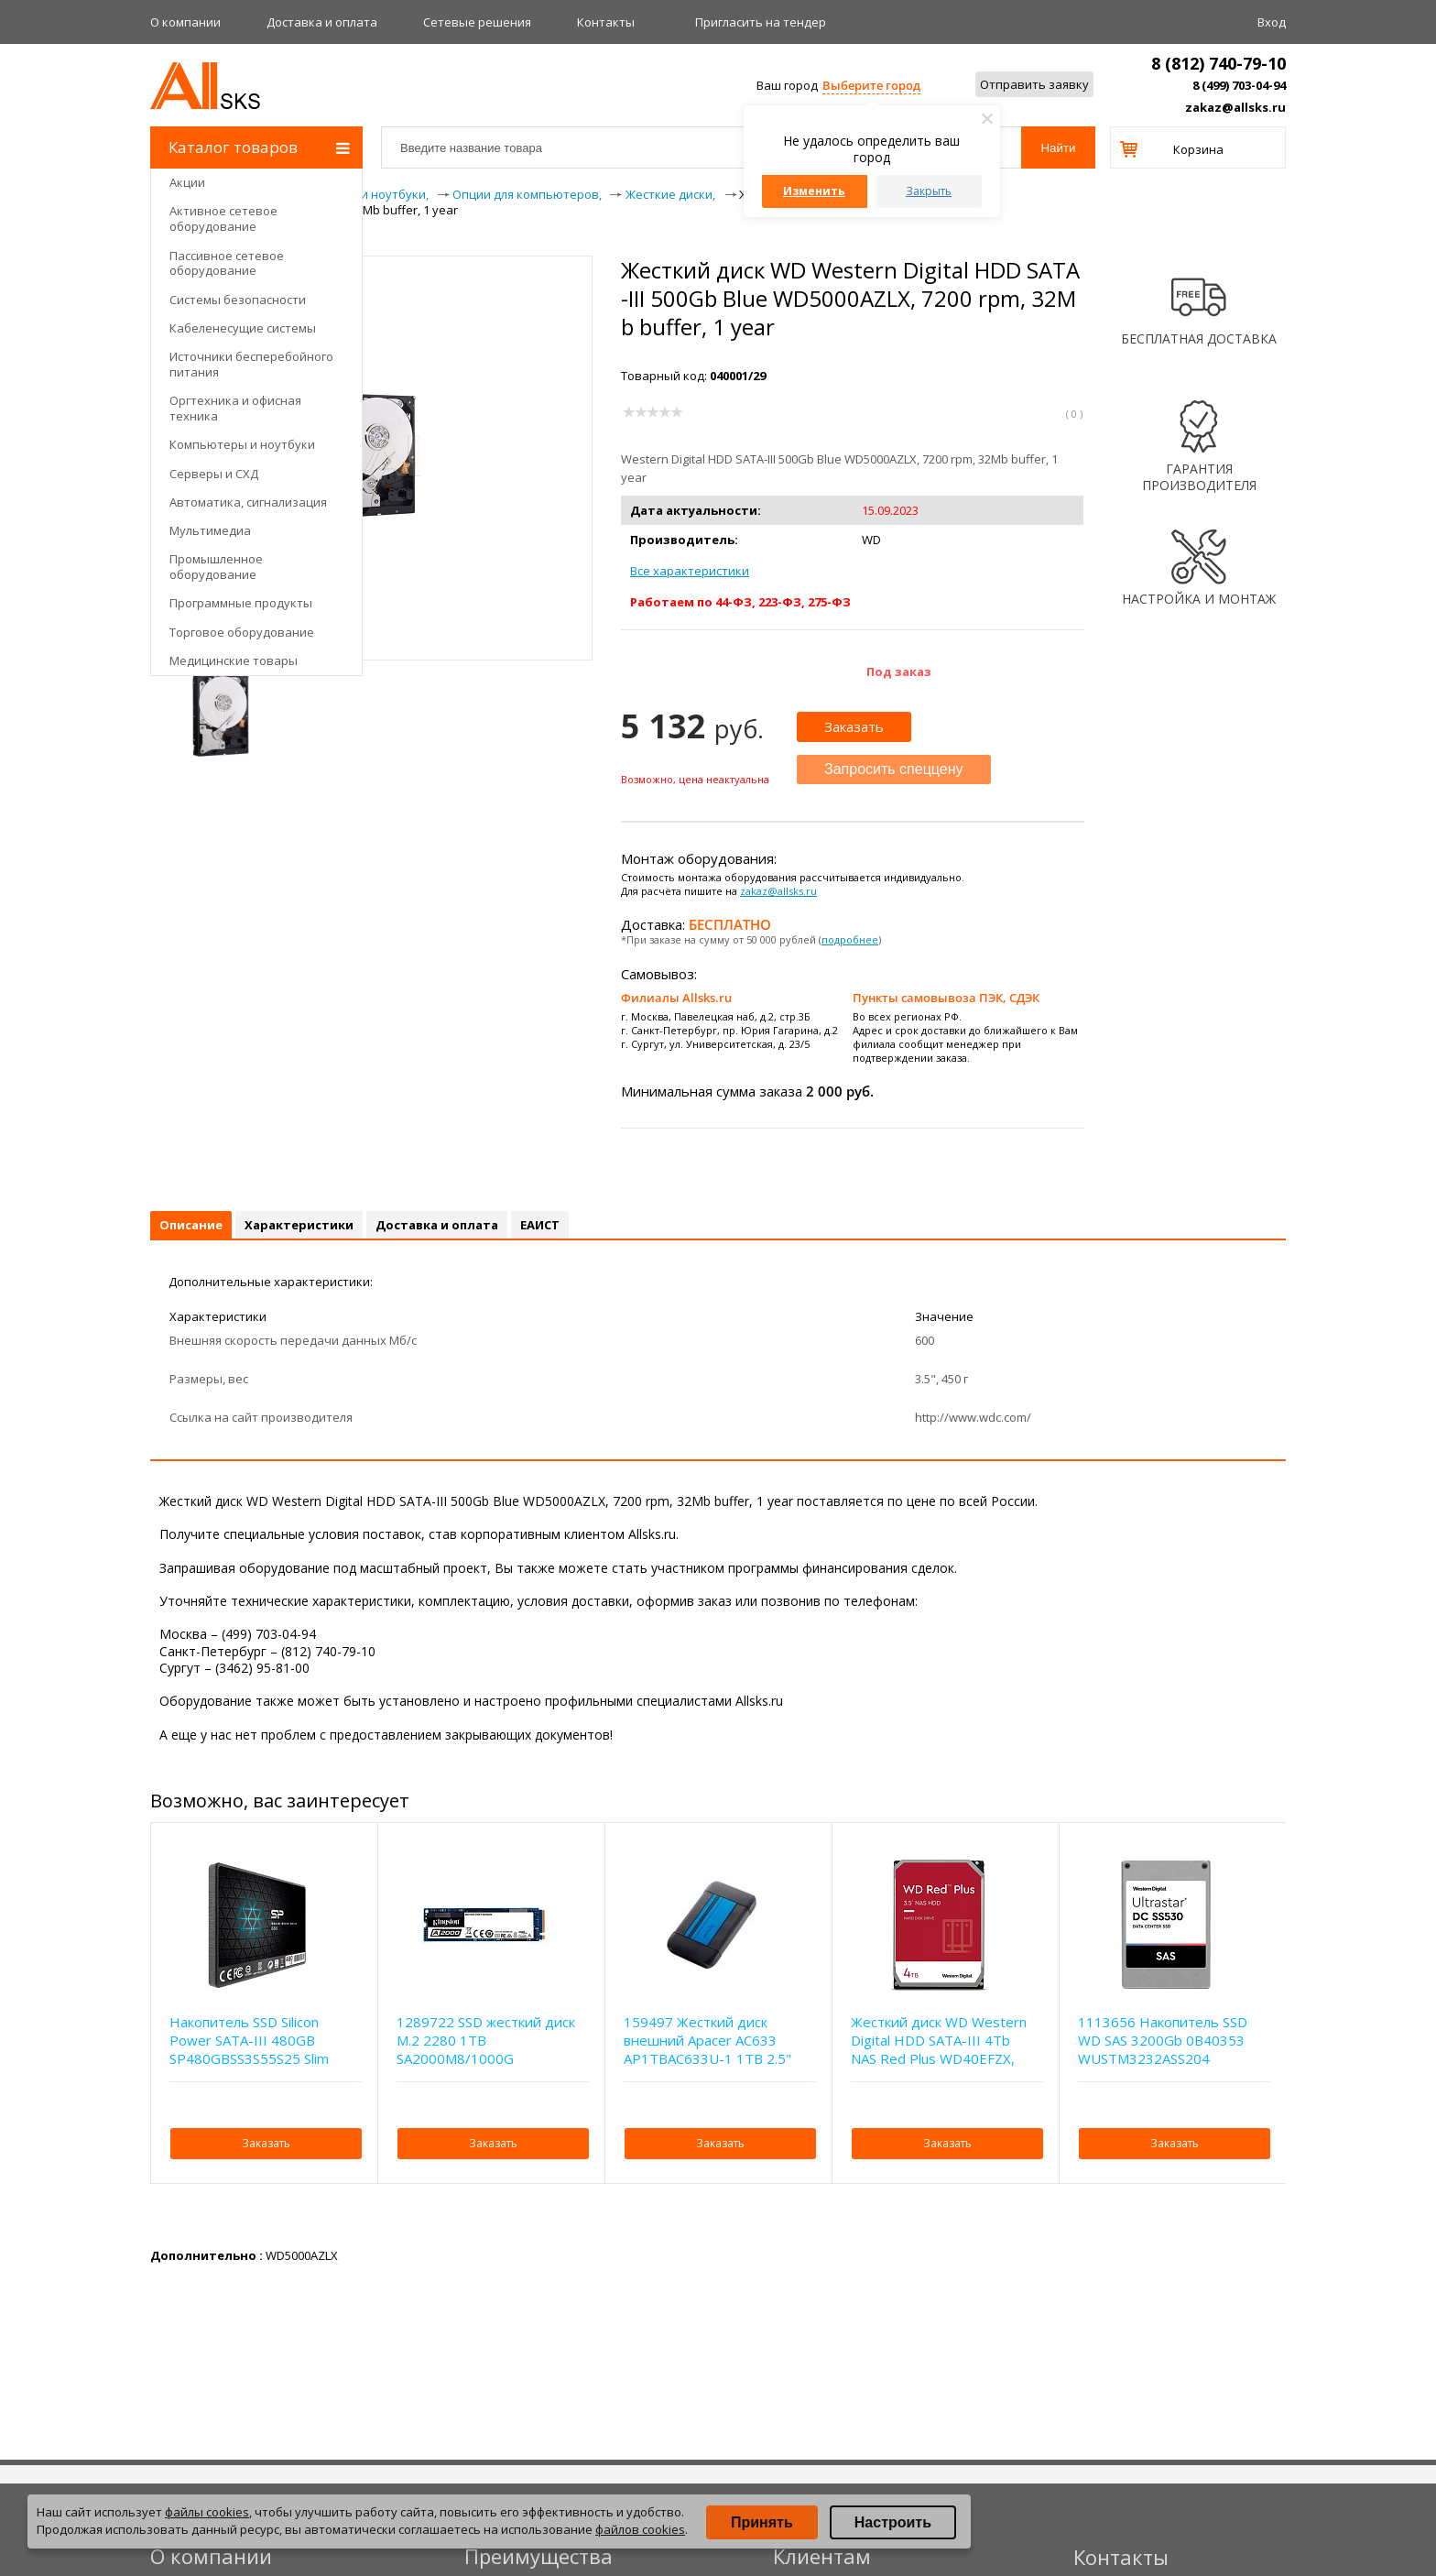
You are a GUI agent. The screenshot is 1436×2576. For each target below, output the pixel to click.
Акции (187, 182)
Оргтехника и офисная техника (235, 408)
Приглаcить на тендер (760, 22)
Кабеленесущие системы (242, 328)
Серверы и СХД (213, 473)
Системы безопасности (237, 299)
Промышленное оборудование (216, 567)
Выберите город (871, 85)
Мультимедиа (210, 530)
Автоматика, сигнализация (248, 502)
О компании (185, 22)
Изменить (814, 191)
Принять (762, 2522)
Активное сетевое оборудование (223, 218)
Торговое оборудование (241, 632)
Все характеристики (689, 570)
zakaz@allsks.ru (1235, 107)
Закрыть (929, 191)
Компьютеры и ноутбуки (242, 444)
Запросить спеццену (893, 769)
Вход (1271, 22)
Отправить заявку (1034, 84)
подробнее (849, 939)
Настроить (892, 2522)
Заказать (854, 726)
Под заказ (898, 671)
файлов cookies (640, 2529)
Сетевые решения (477, 22)
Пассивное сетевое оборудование (226, 263)
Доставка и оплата (322, 22)
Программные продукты (240, 603)
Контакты (606, 22)
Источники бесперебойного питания (251, 364)
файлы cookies (207, 2512)
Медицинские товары (233, 660)
